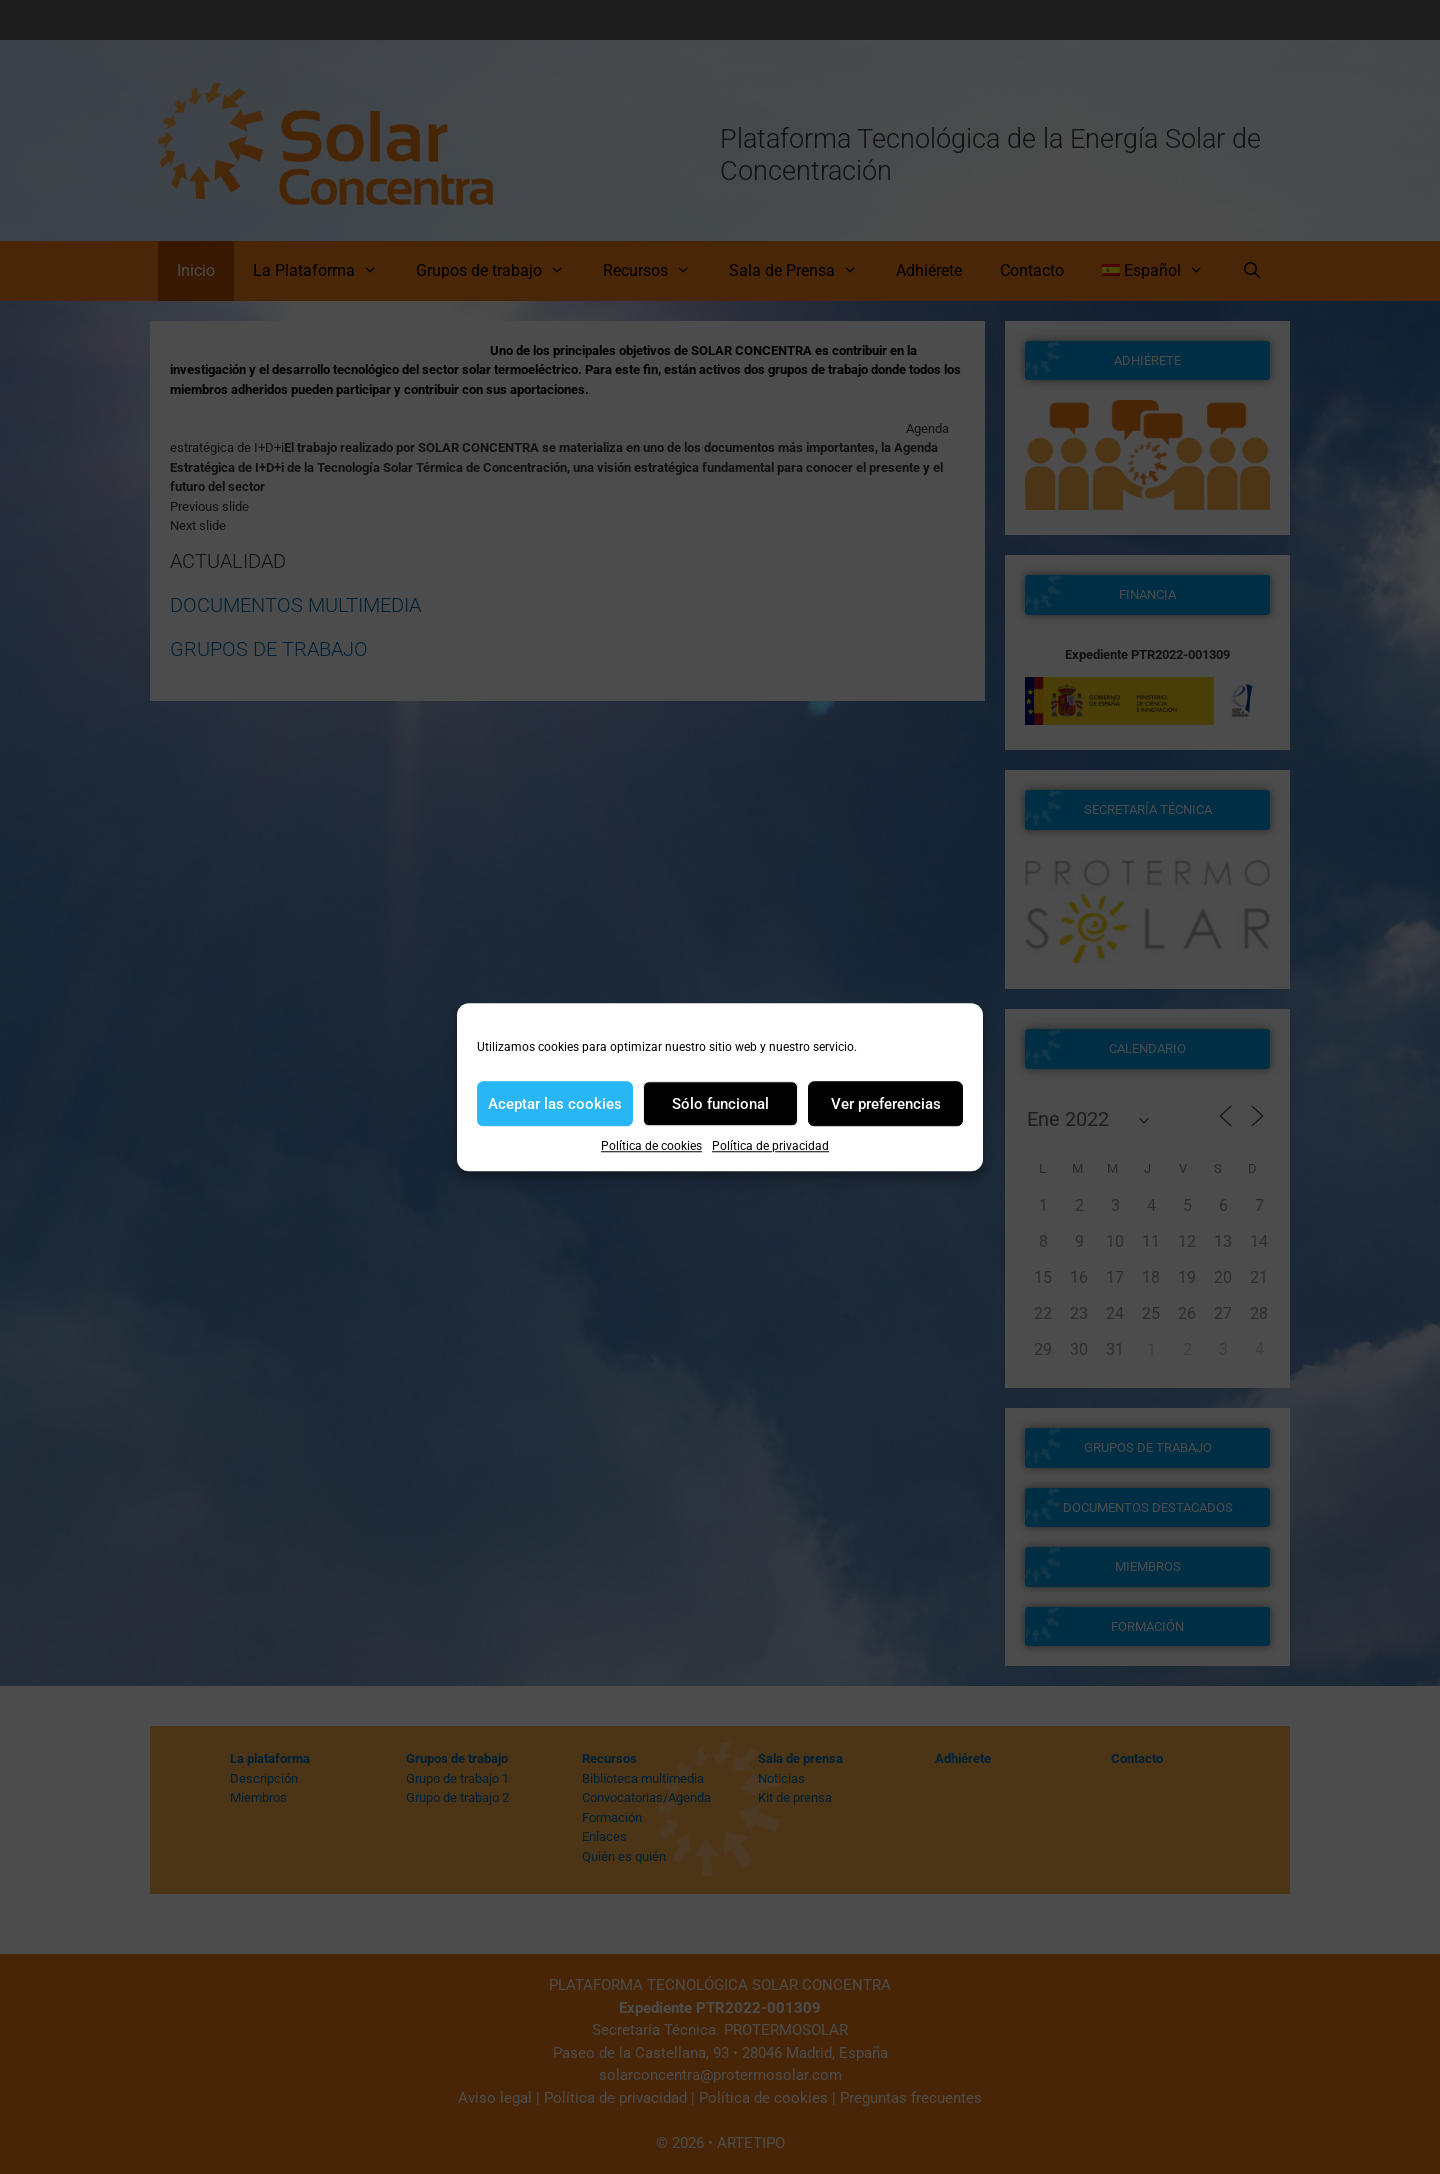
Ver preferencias (886, 1104)
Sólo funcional (720, 1104)
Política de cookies (651, 1146)
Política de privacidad (770, 1146)
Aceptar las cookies (555, 1104)
